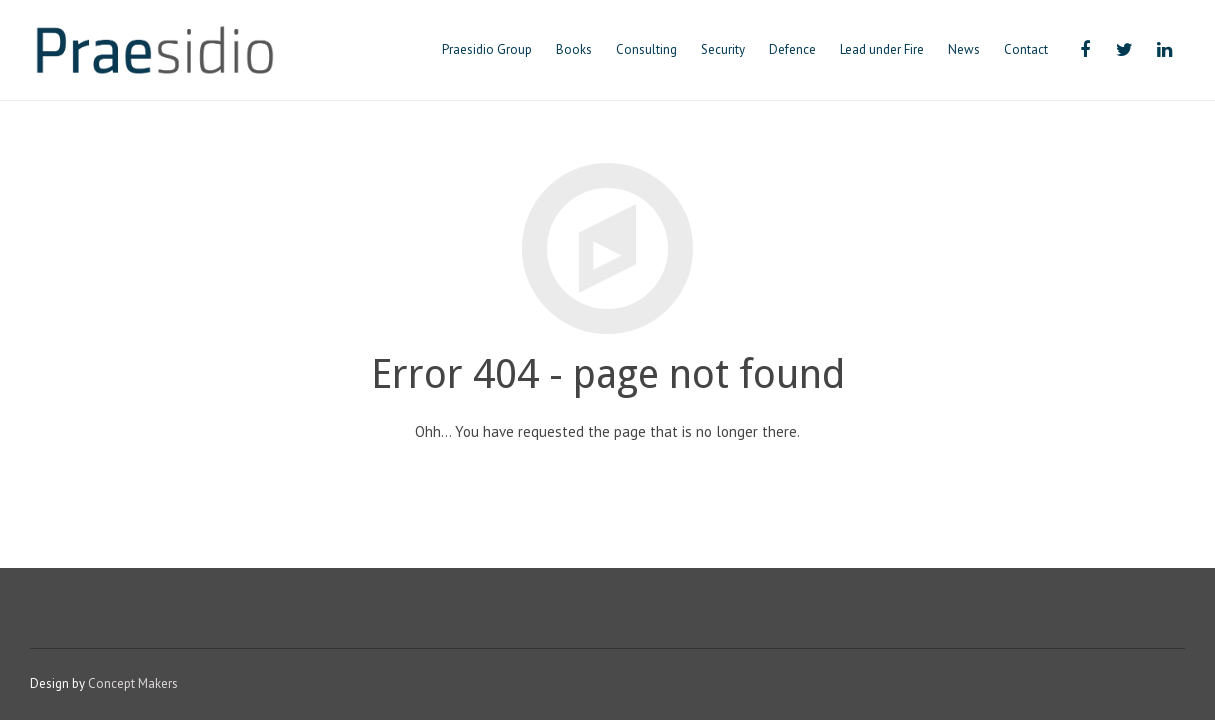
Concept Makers (133, 683)
